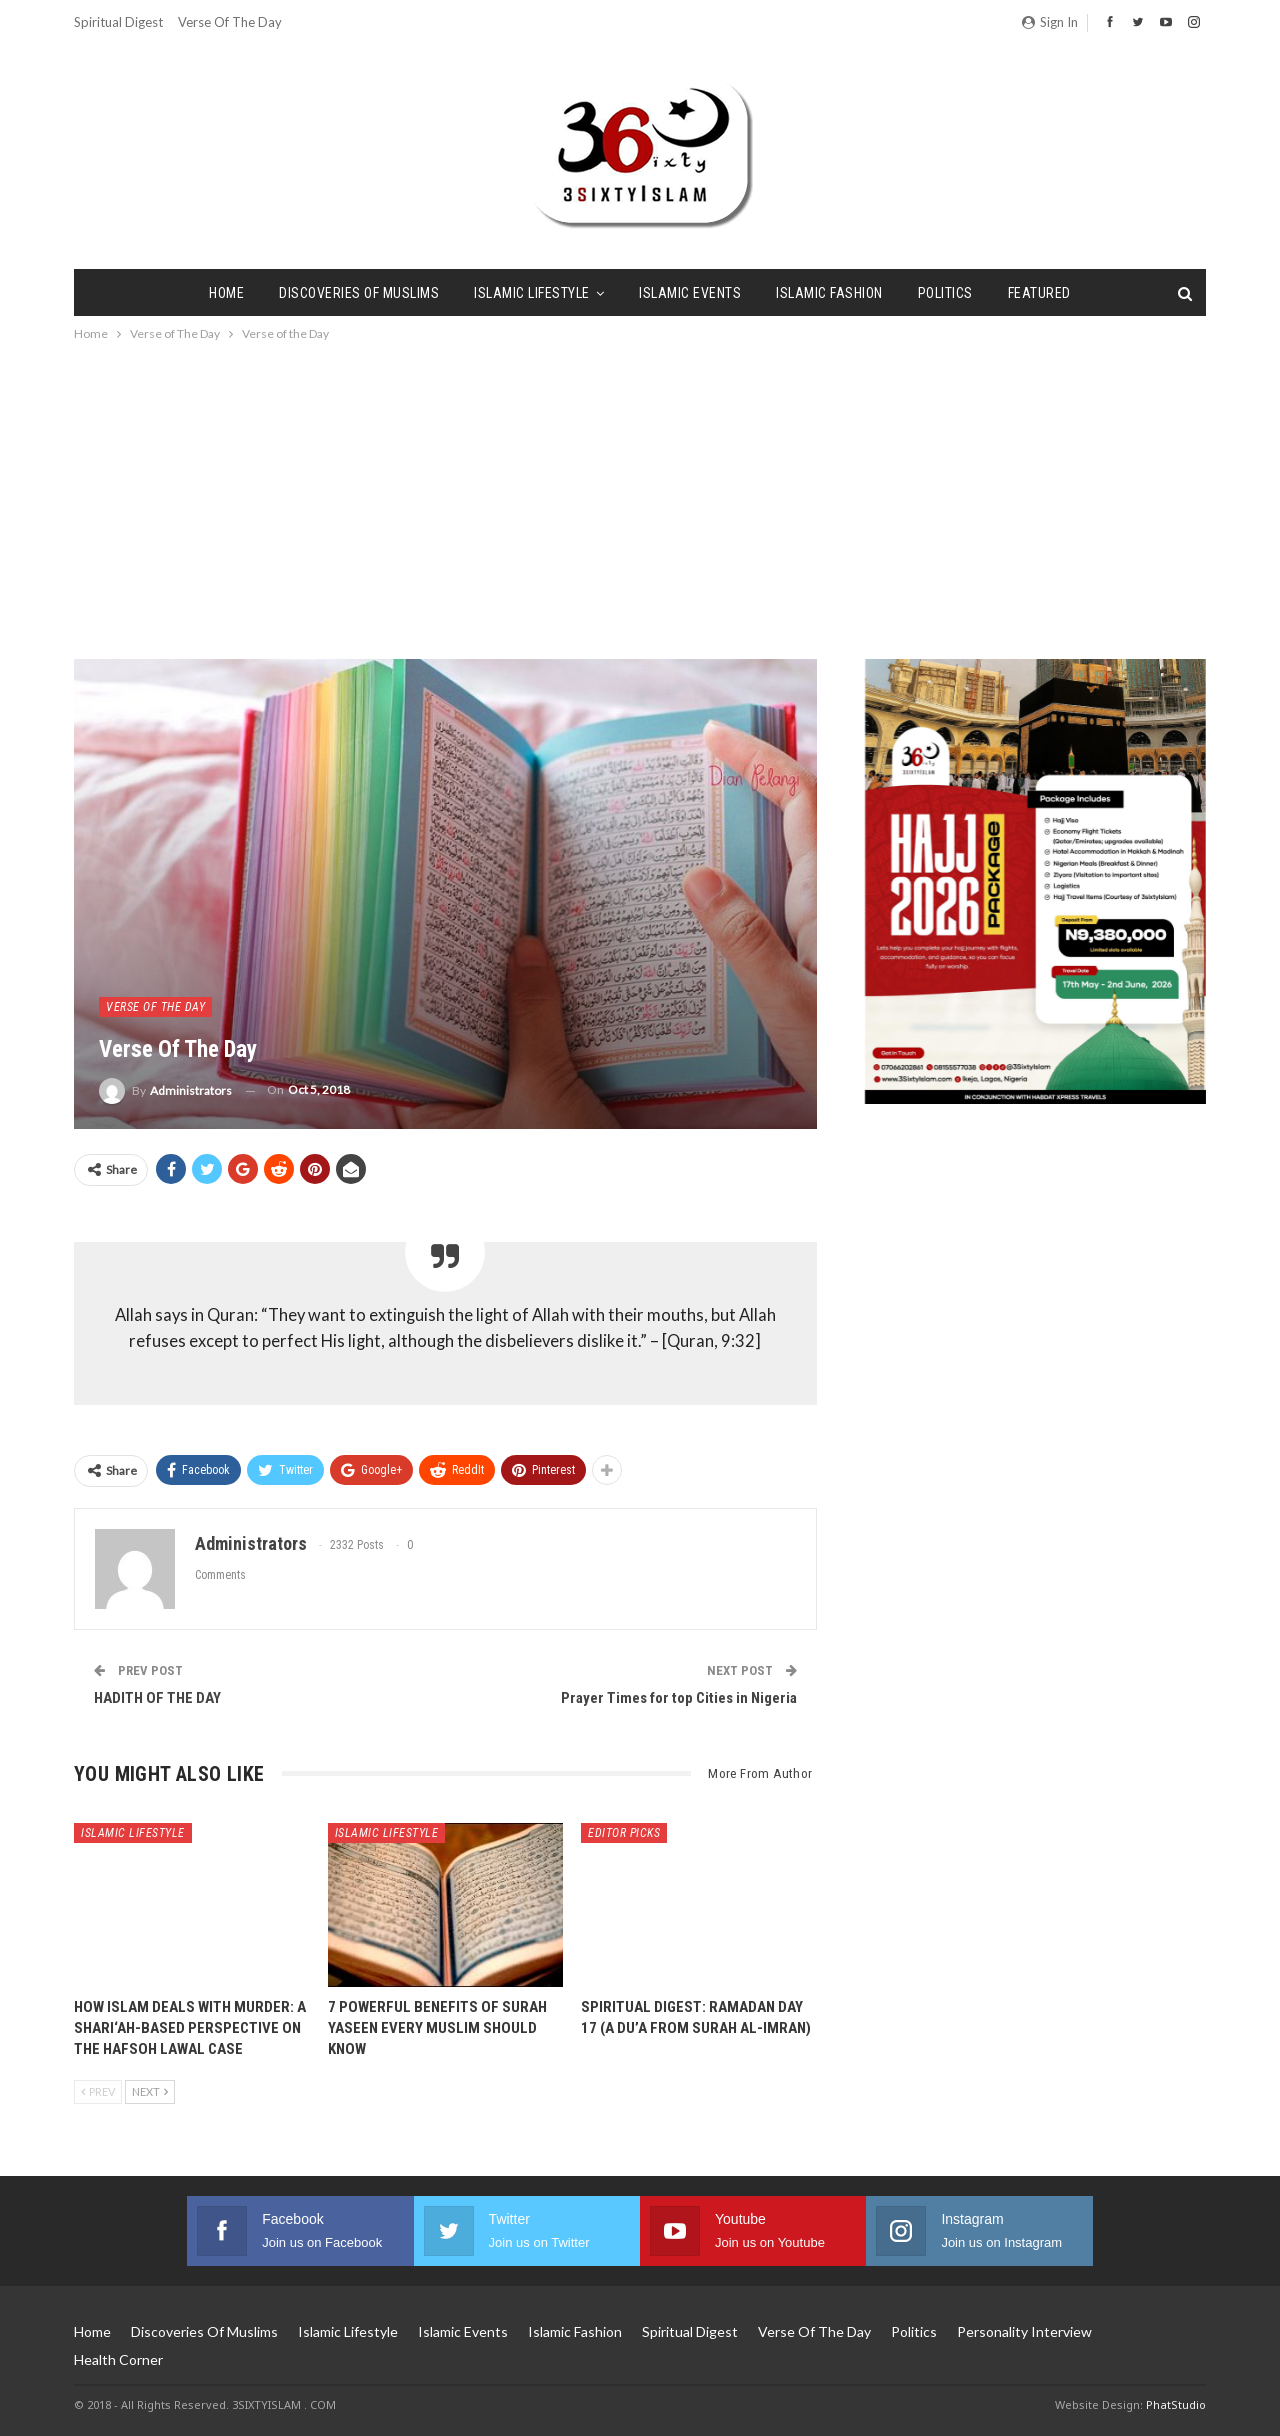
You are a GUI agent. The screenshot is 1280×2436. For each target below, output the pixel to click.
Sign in (1050, 22)
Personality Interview (1024, 2331)
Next (150, 2091)
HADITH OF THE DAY (157, 1698)
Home (226, 293)
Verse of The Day (230, 22)
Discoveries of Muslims (359, 293)
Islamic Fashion (829, 293)
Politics (945, 293)
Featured (1039, 293)
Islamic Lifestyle (532, 293)
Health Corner (118, 2359)
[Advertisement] (640, 495)
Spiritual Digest (118, 22)
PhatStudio (1176, 2404)
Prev (98, 2091)
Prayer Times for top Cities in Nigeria (679, 1698)
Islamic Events (690, 293)
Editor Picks (624, 1833)
